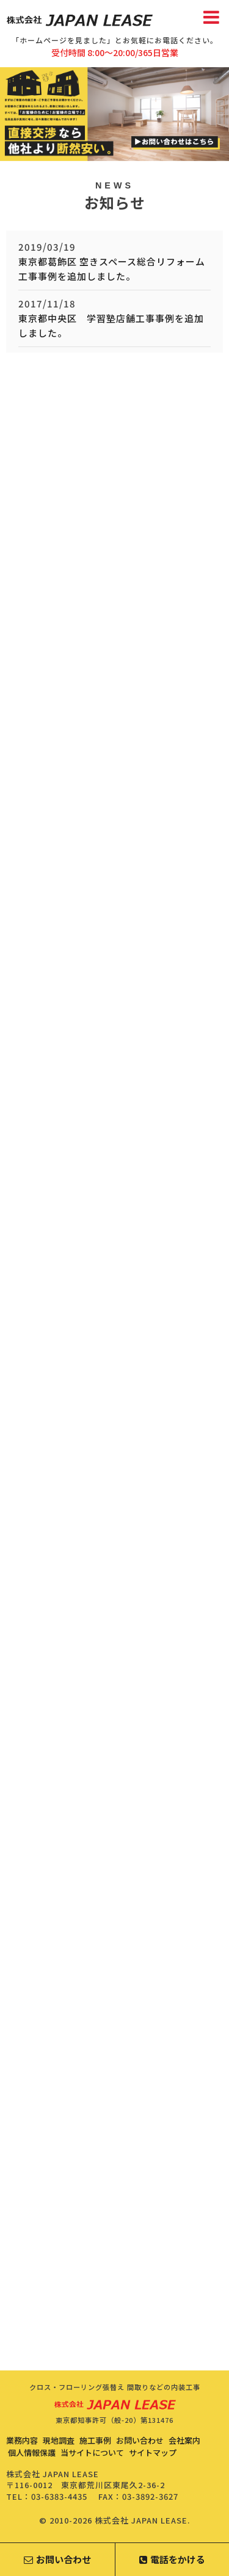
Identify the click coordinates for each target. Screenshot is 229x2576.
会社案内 (184, 2440)
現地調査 (59, 2440)
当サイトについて (92, 2452)
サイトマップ (152, 2452)
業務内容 (22, 2440)
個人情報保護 (32, 2452)
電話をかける (172, 2559)
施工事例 (95, 2440)
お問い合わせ (140, 2440)
